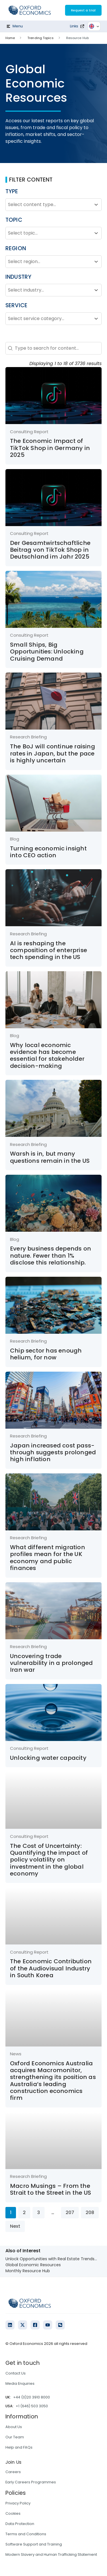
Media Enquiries (20, 2383)
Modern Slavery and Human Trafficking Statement (51, 2554)
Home (10, 38)
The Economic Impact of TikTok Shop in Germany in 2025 (50, 448)
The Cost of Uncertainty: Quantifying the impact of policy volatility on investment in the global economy (49, 1859)
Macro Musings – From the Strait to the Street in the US (50, 2189)
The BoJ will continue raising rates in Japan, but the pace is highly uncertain (52, 753)
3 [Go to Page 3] (38, 2212)
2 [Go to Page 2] (24, 2212)
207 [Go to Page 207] (70, 2212)
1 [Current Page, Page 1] (10, 2212)
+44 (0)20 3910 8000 (31, 2397)
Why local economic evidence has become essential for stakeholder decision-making (47, 1055)
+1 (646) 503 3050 (32, 2406)
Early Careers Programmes (30, 2482)
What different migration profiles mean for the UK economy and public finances (47, 1557)
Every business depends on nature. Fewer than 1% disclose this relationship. (50, 1255)
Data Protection (19, 2523)
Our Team (14, 2437)
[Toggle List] (96, 205)
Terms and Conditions (25, 2534)
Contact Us (15, 2373)
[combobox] (48, 205)
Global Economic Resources (33, 2265)
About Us (13, 2426)
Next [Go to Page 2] (15, 2226)
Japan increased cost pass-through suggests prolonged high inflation (53, 1452)
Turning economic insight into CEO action (48, 851)
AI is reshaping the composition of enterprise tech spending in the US (48, 950)
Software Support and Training (33, 2544)
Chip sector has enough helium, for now (46, 1354)
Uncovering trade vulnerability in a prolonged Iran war (51, 1663)
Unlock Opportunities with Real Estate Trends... (51, 2259)
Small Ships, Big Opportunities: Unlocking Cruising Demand (47, 652)
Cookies (13, 2513)
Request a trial (83, 10)
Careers (13, 2471)
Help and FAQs (19, 2447)
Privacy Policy (18, 2503)
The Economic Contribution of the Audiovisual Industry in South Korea (51, 1968)
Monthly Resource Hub (27, 2271)
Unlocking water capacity (48, 1758)
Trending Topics (40, 38)
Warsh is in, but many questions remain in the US (50, 1157)
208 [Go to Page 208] (90, 2212)
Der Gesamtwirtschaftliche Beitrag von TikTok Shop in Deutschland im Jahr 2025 (50, 550)
